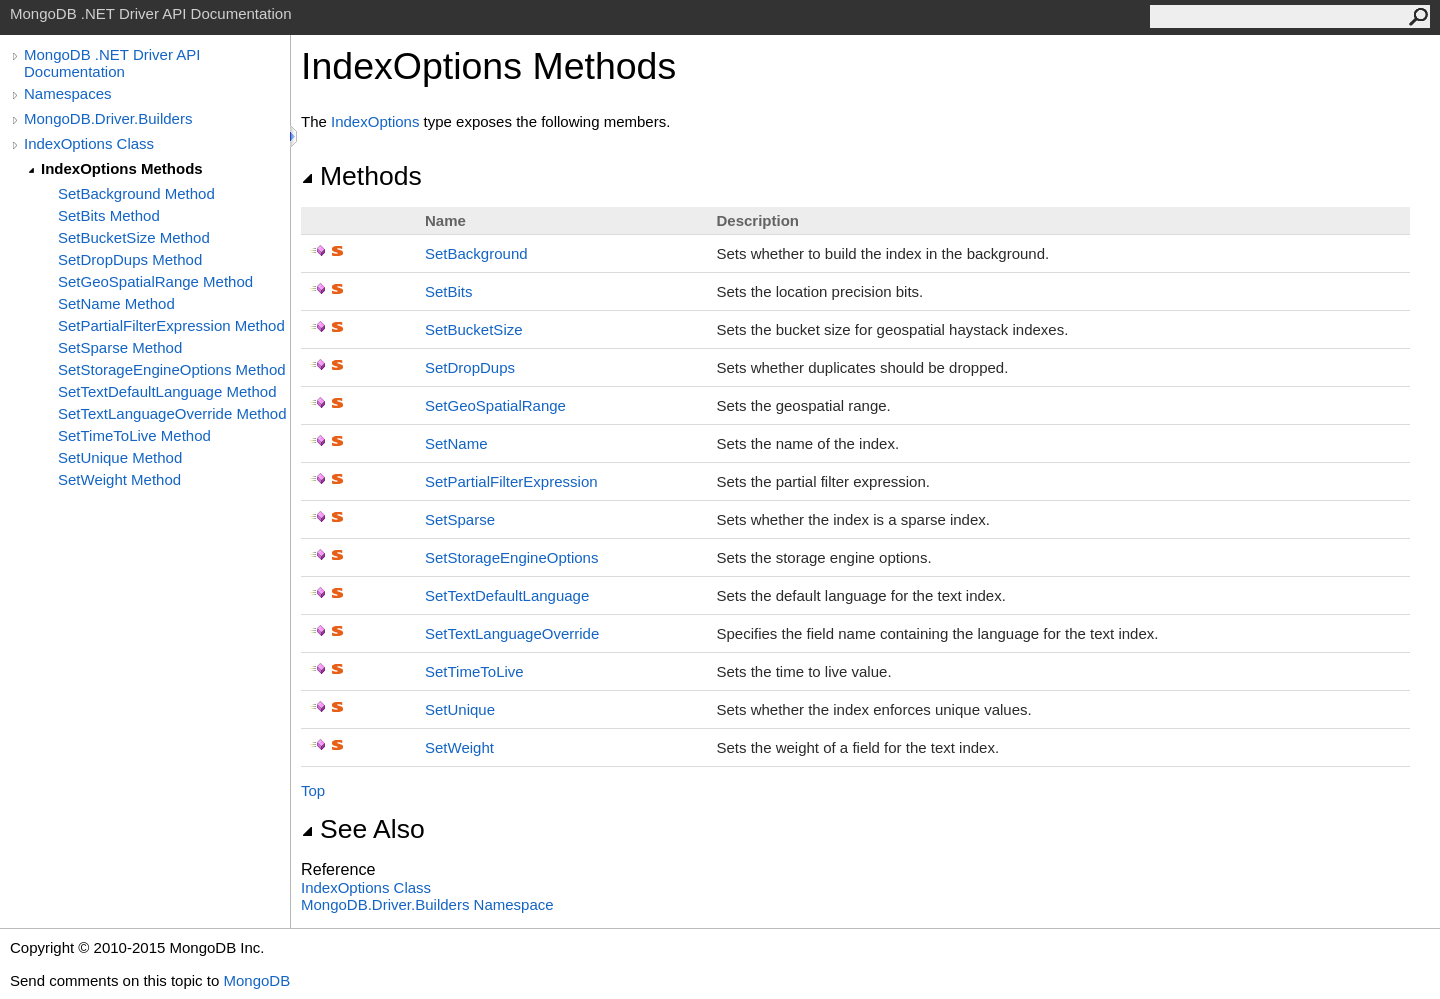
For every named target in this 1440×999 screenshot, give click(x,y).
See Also (363, 829)
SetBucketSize (474, 329)
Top (313, 790)
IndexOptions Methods (122, 168)
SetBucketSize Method (134, 237)
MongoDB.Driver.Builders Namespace (427, 904)
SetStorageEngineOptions (511, 557)
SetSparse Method (120, 347)
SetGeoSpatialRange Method (155, 281)
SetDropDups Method (130, 259)
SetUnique (460, 709)
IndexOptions (375, 121)
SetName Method (116, 303)
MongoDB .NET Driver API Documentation (112, 63)
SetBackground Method (136, 193)
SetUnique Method (120, 457)
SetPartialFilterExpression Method (171, 325)
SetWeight (459, 747)
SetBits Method (109, 215)
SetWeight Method (119, 479)
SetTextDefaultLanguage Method (167, 391)
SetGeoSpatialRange (495, 405)
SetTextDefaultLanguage (507, 595)
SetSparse (460, 519)
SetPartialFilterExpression (511, 481)
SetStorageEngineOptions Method (172, 369)
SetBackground (476, 253)
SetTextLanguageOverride (512, 633)
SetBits (449, 291)
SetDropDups (470, 367)
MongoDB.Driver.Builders (108, 118)
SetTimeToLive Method (134, 435)
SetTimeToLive (474, 671)
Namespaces (68, 93)
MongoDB (256, 980)
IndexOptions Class (89, 143)
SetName (456, 443)
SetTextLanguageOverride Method (172, 413)
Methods (361, 176)
